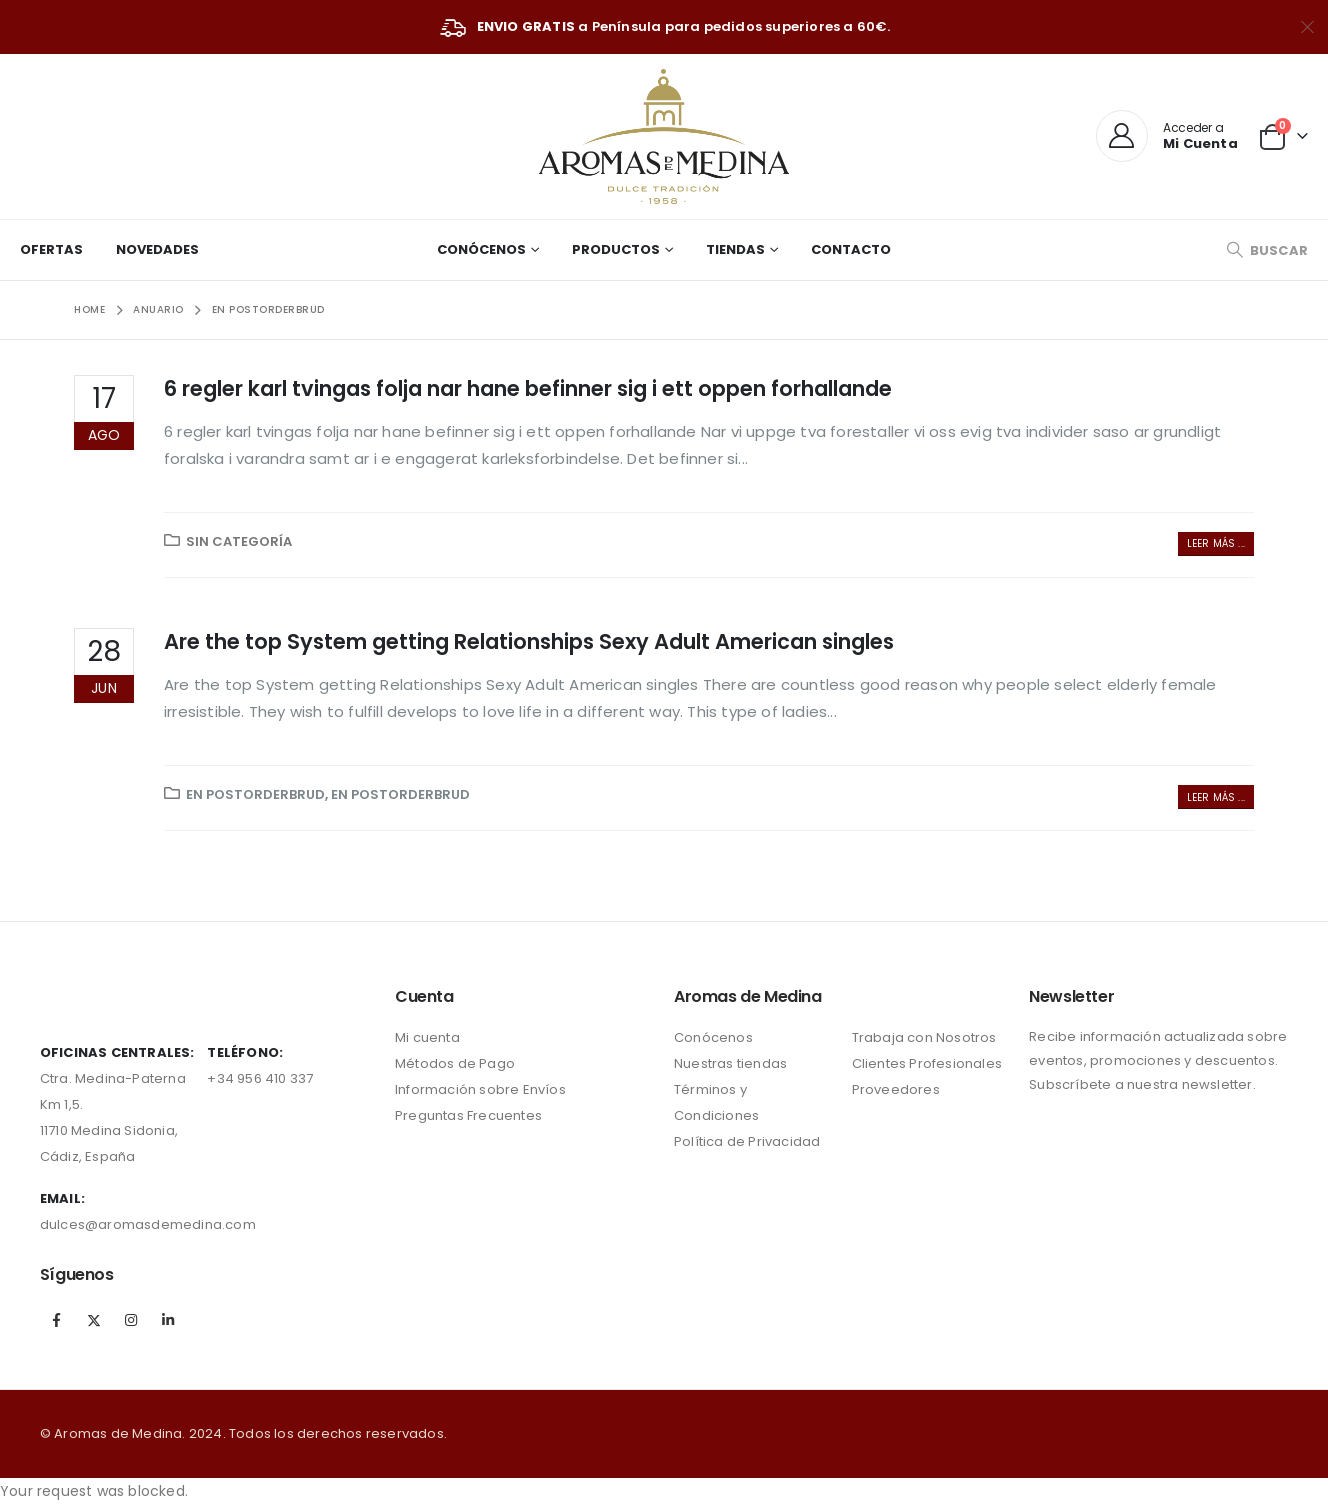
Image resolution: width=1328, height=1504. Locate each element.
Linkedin (168, 1320)
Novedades (157, 249)
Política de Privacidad (747, 1141)
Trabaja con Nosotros (924, 1037)
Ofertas (51, 249)
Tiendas (735, 249)
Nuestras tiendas (730, 1063)
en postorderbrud (255, 794)
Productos (616, 249)
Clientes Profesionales (927, 1063)
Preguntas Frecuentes (468, 1115)
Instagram (131, 1320)
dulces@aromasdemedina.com (148, 1224)
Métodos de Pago (455, 1063)
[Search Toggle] (1267, 250)
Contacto (851, 249)
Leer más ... (1216, 543)
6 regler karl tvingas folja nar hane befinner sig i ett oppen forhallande (528, 388)
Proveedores (896, 1089)
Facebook (57, 1320)
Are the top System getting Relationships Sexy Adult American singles (529, 641)
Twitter (94, 1320)
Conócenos (481, 249)
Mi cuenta (427, 1037)
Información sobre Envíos (480, 1089)
